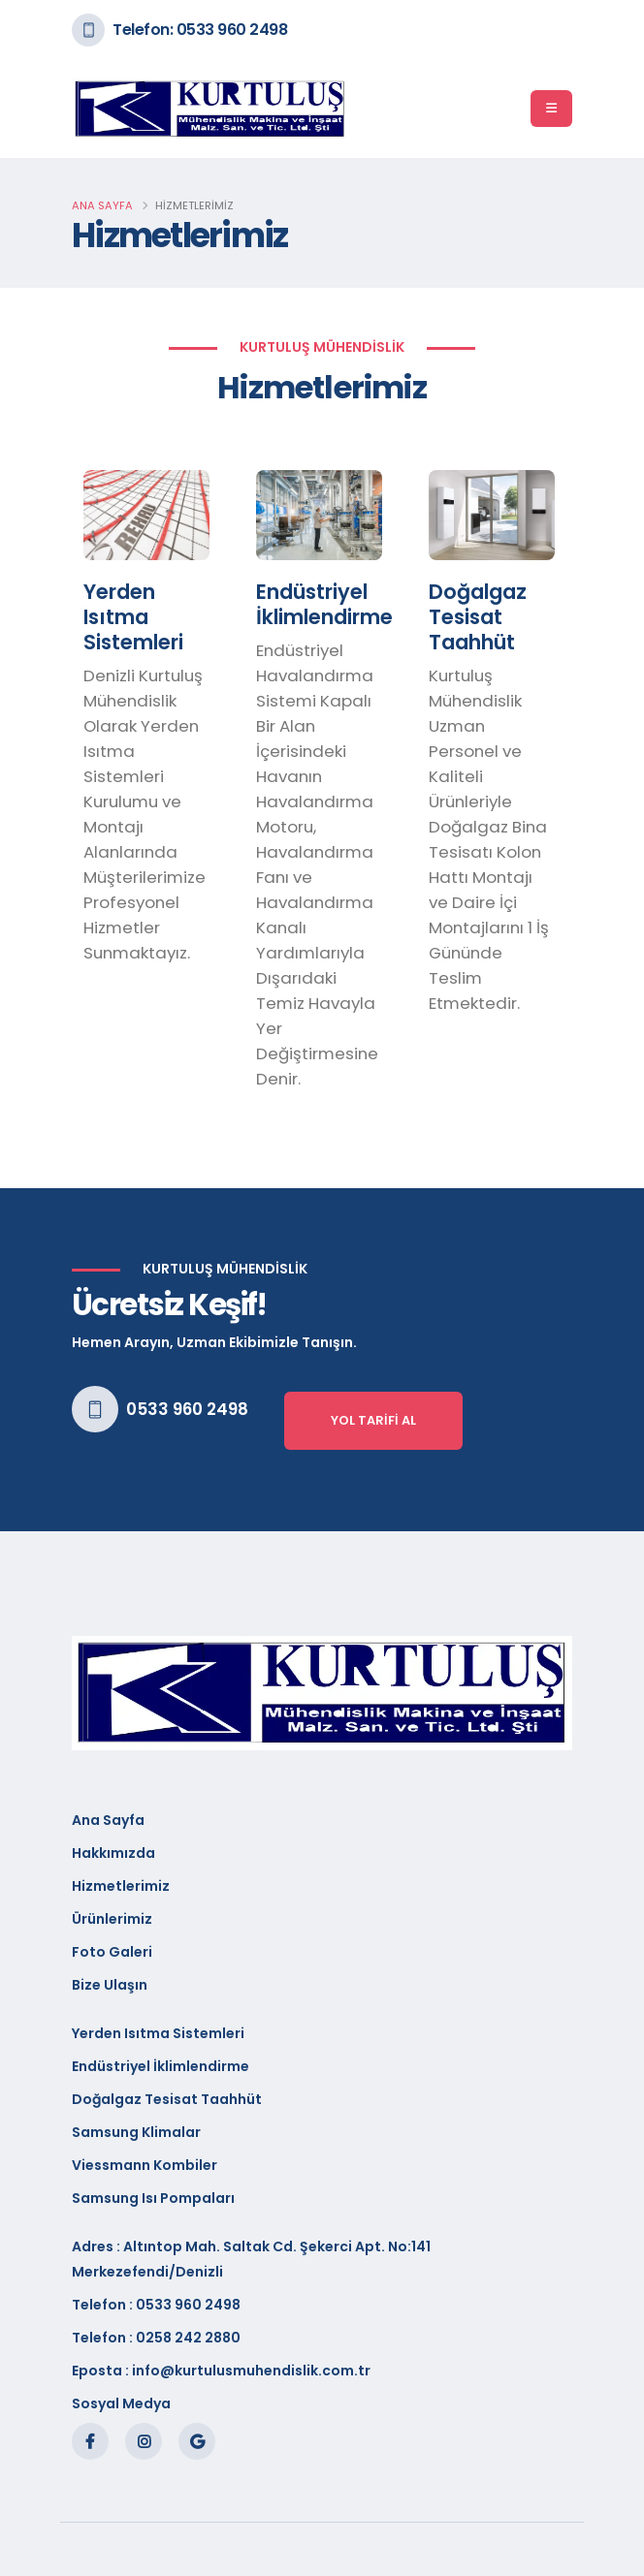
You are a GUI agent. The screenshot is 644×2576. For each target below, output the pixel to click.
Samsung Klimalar (136, 2132)
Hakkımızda (113, 1853)
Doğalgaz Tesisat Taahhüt (167, 2099)
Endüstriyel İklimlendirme (160, 2066)
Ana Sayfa (102, 205)
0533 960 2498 (187, 1409)
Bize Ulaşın (109, 1985)
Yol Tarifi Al (373, 1420)
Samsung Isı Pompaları (153, 2198)
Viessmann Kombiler (144, 2165)
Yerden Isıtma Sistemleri (158, 2033)
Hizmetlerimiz (121, 1886)
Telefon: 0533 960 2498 (200, 29)
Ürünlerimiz (112, 1919)
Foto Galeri (112, 1952)
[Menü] (551, 108)
